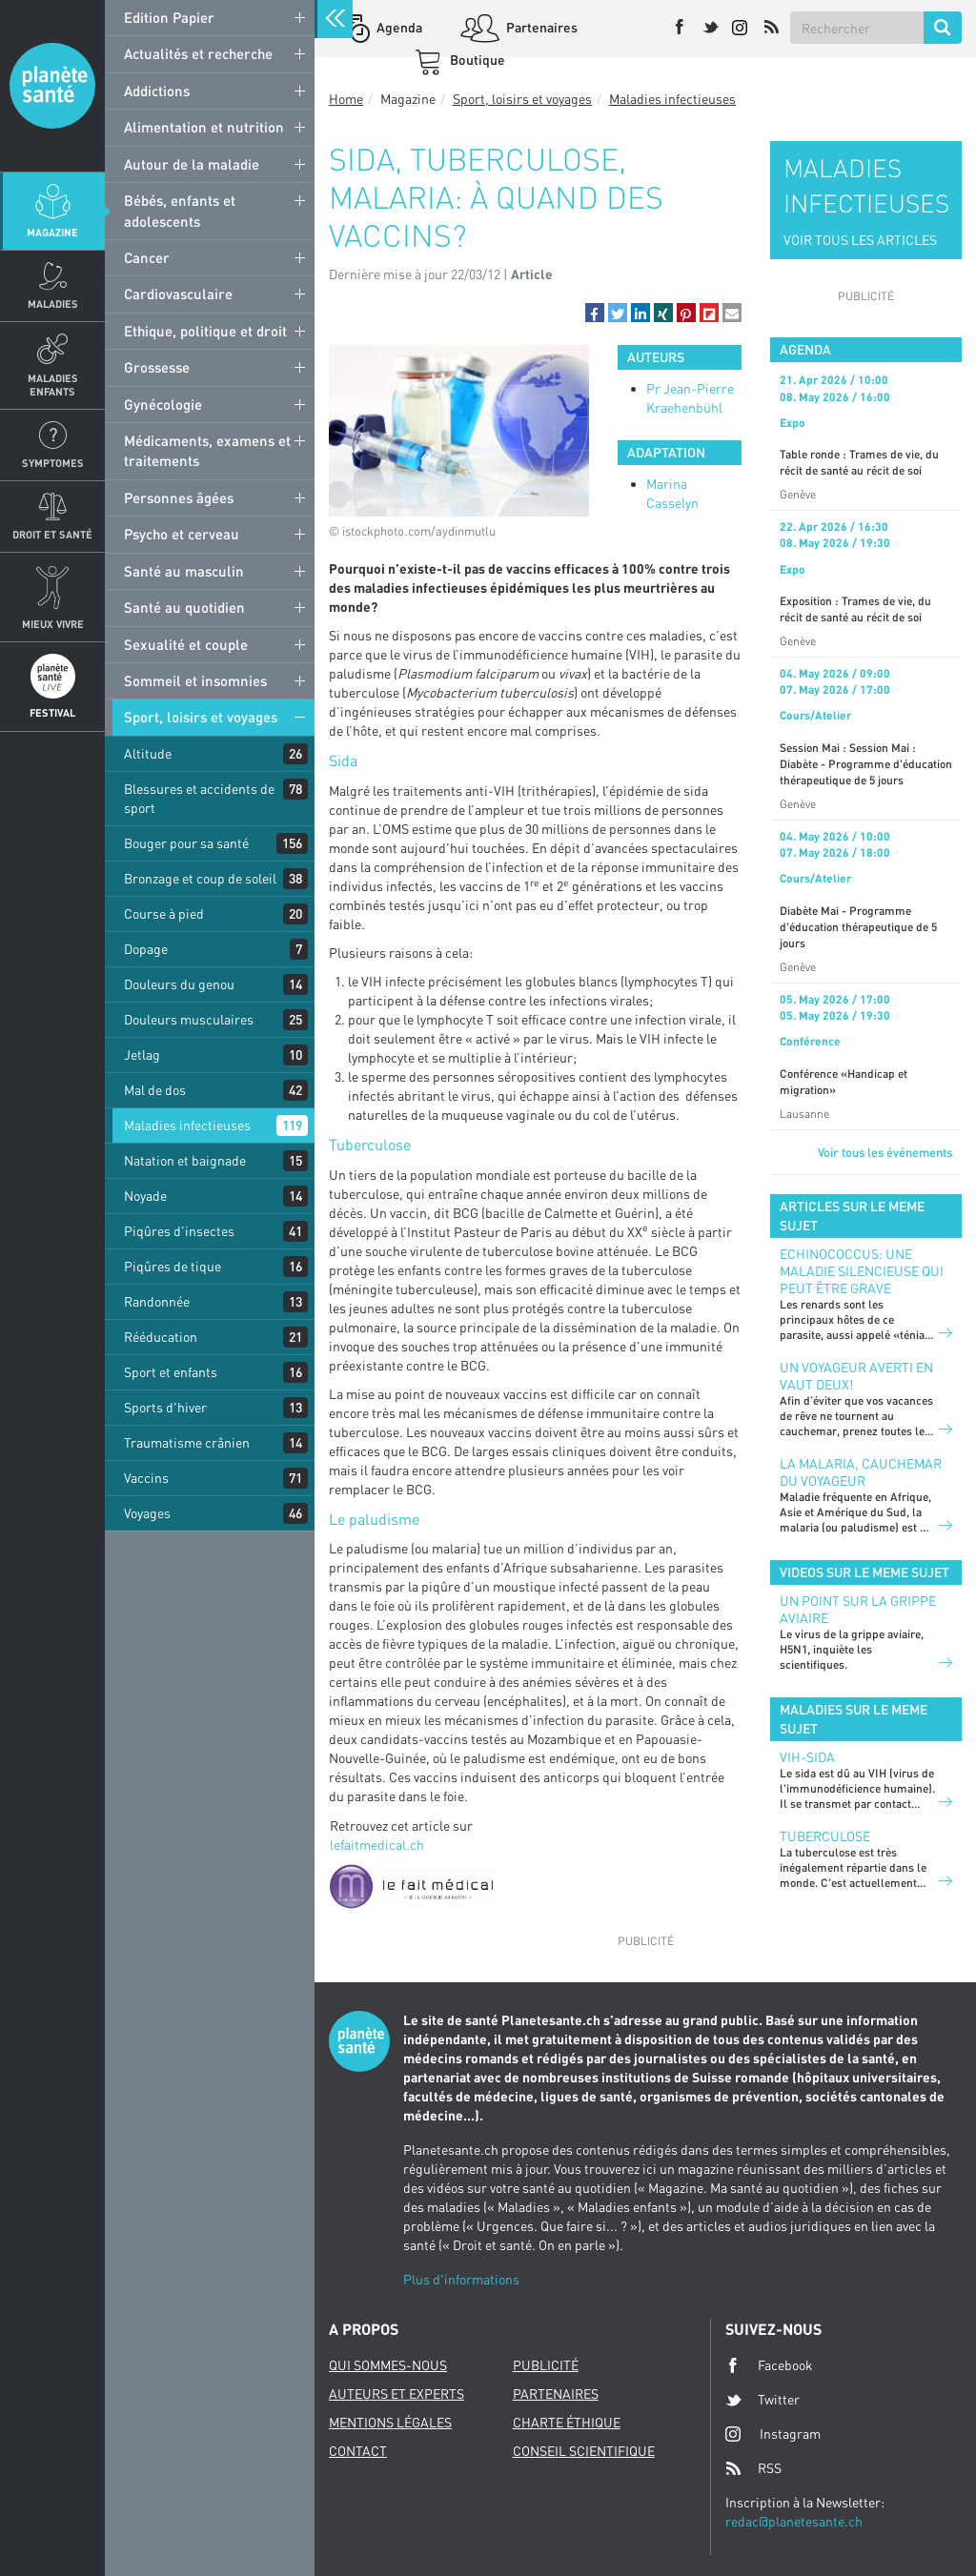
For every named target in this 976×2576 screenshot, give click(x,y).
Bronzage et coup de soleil (200, 878)
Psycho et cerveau (181, 533)
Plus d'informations (461, 2279)
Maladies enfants (53, 384)
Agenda (398, 27)
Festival (52, 712)
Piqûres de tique (172, 1266)
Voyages (147, 1513)
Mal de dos (155, 1090)
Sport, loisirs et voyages (200, 716)
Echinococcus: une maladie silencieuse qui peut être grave (862, 1271)
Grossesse (157, 366)
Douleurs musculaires (189, 1019)
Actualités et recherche (198, 53)
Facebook (769, 2365)
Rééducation (160, 1337)
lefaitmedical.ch (377, 1844)
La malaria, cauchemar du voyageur (861, 1472)
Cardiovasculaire (178, 293)
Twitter (762, 2399)
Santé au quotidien (184, 607)
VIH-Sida (807, 1757)
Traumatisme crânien (187, 1442)
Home (346, 99)
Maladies (53, 303)
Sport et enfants (170, 1372)
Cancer (147, 257)
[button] (594, 312)
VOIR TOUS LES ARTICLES (860, 240)
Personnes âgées (179, 497)
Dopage (146, 949)
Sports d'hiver (165, 1407)
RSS (753, 2468)
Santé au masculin (184, 570)
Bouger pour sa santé (186, 843)
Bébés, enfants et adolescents (179, 210)
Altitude (148, 753)
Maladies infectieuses (187, 1125)
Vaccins (146, 1478)
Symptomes (53, 462)
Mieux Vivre (53, 624)
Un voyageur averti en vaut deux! (856, 1375)
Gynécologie (163, 404)
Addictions (157, 90)
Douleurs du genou (179, 984)
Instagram (773, 2433)
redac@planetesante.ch (794, 2521)
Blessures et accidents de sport (199, 798)
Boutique (476, 59)
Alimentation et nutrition (204, 126)
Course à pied (164, 913)
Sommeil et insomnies (195, 680)
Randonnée (157, 1301)
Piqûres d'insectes (179, 1231)
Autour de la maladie (191, 163)
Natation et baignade (185, 1160)
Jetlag (142, 1054)
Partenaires (540, 27)
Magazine (52, 232)
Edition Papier (169, 17)
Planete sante (52, 86)
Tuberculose (825, 1836)
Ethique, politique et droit (205, 330)
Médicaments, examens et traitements (207, 450)
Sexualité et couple (186, 644)
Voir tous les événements (885, 1152)
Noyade (145, 1195)
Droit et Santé (52, 534)
